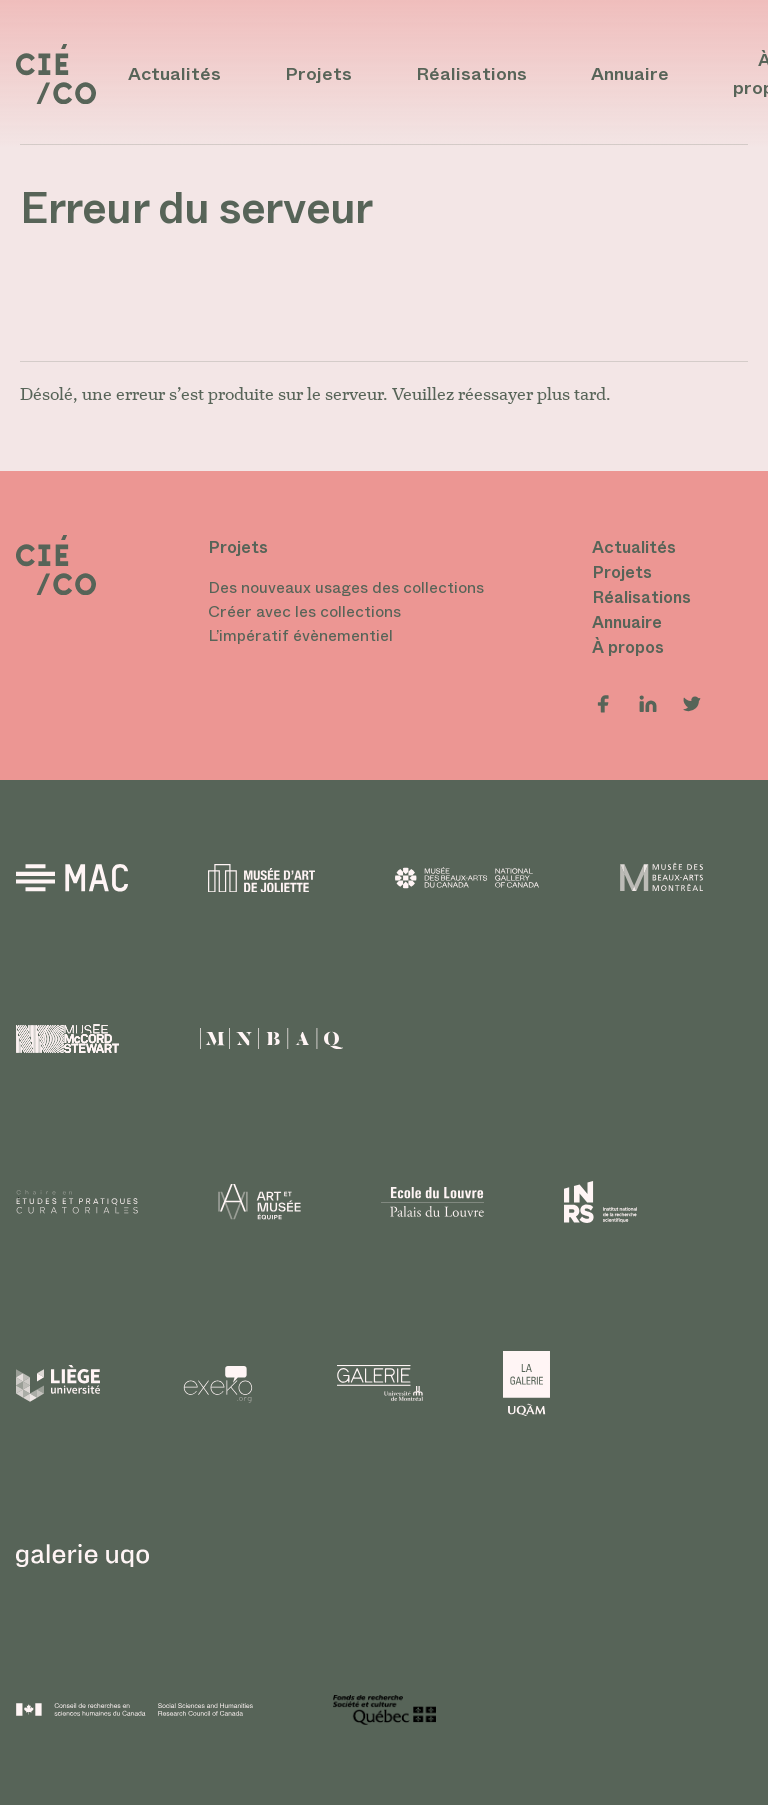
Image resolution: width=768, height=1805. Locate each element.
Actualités (174, 74)
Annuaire (630, 74)
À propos (628, 647)
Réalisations (471, 74)
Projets (318, 74)
